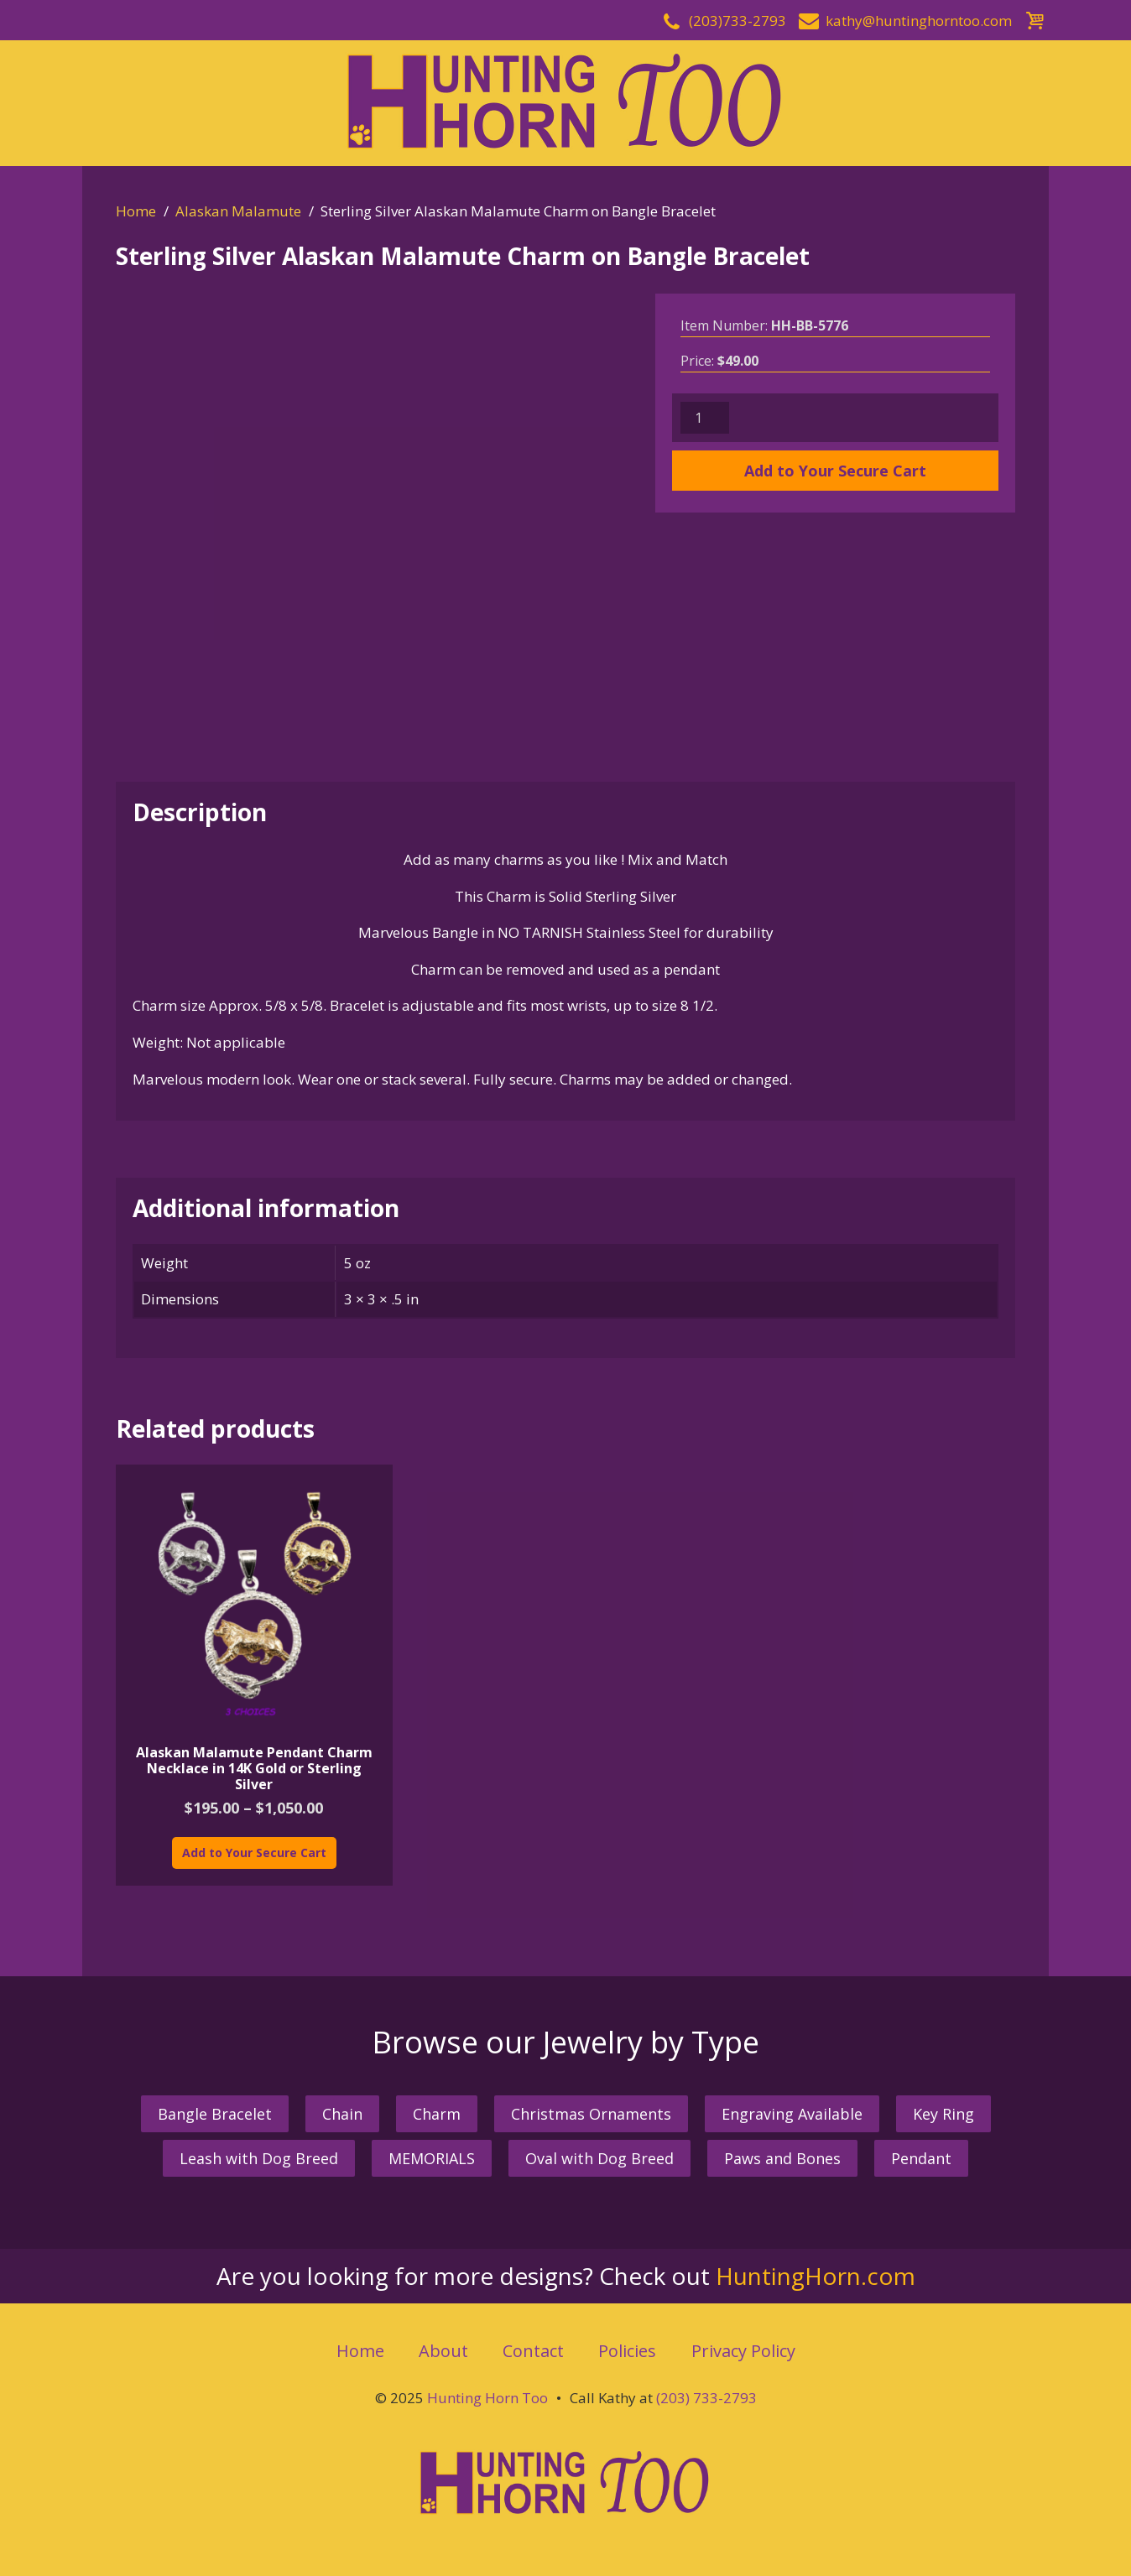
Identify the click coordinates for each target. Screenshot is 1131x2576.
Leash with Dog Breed (259, 2158)
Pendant (921, 2158)
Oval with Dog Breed (599, 2158)
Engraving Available (792, 2114)
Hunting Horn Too (487, 2397)
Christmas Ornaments (591, 2114)
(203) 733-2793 (706, 2397)
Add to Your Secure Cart (835, 471)
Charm (437, 2114)
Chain (342, 2114)
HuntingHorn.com (815, 2276)
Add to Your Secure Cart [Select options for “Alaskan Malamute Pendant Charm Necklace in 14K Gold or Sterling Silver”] (254, 1852)
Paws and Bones (782, 2158)
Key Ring (943, 2114)
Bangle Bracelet (215, 2114)
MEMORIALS (431, 2158)
